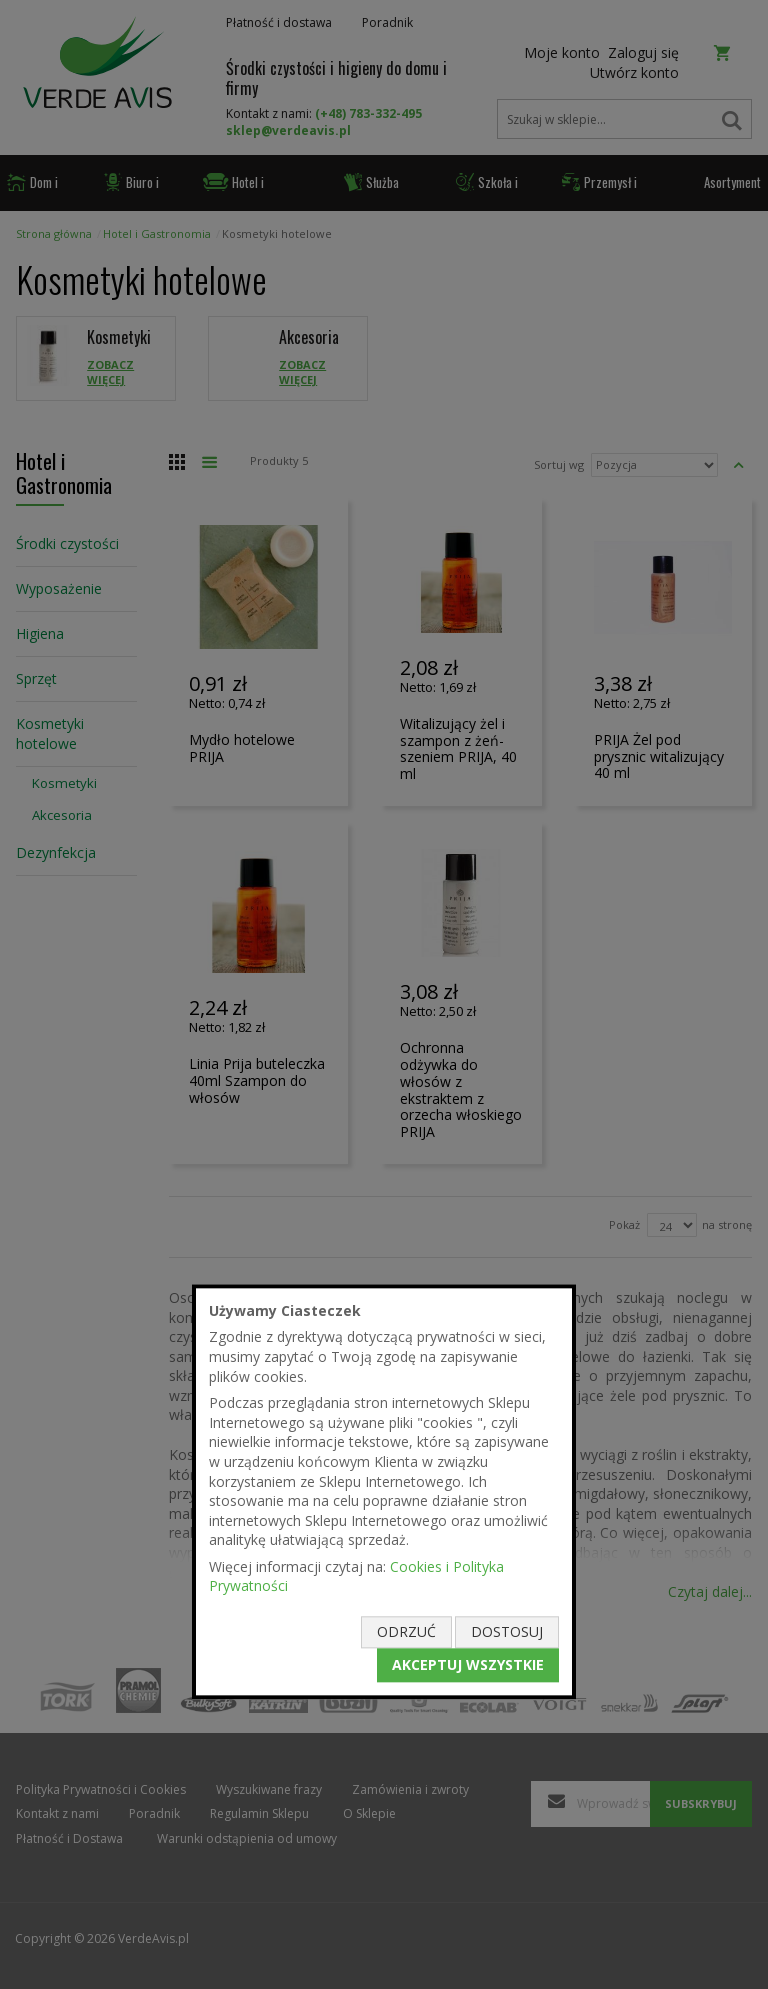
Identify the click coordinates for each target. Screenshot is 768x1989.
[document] (384, 1491)
